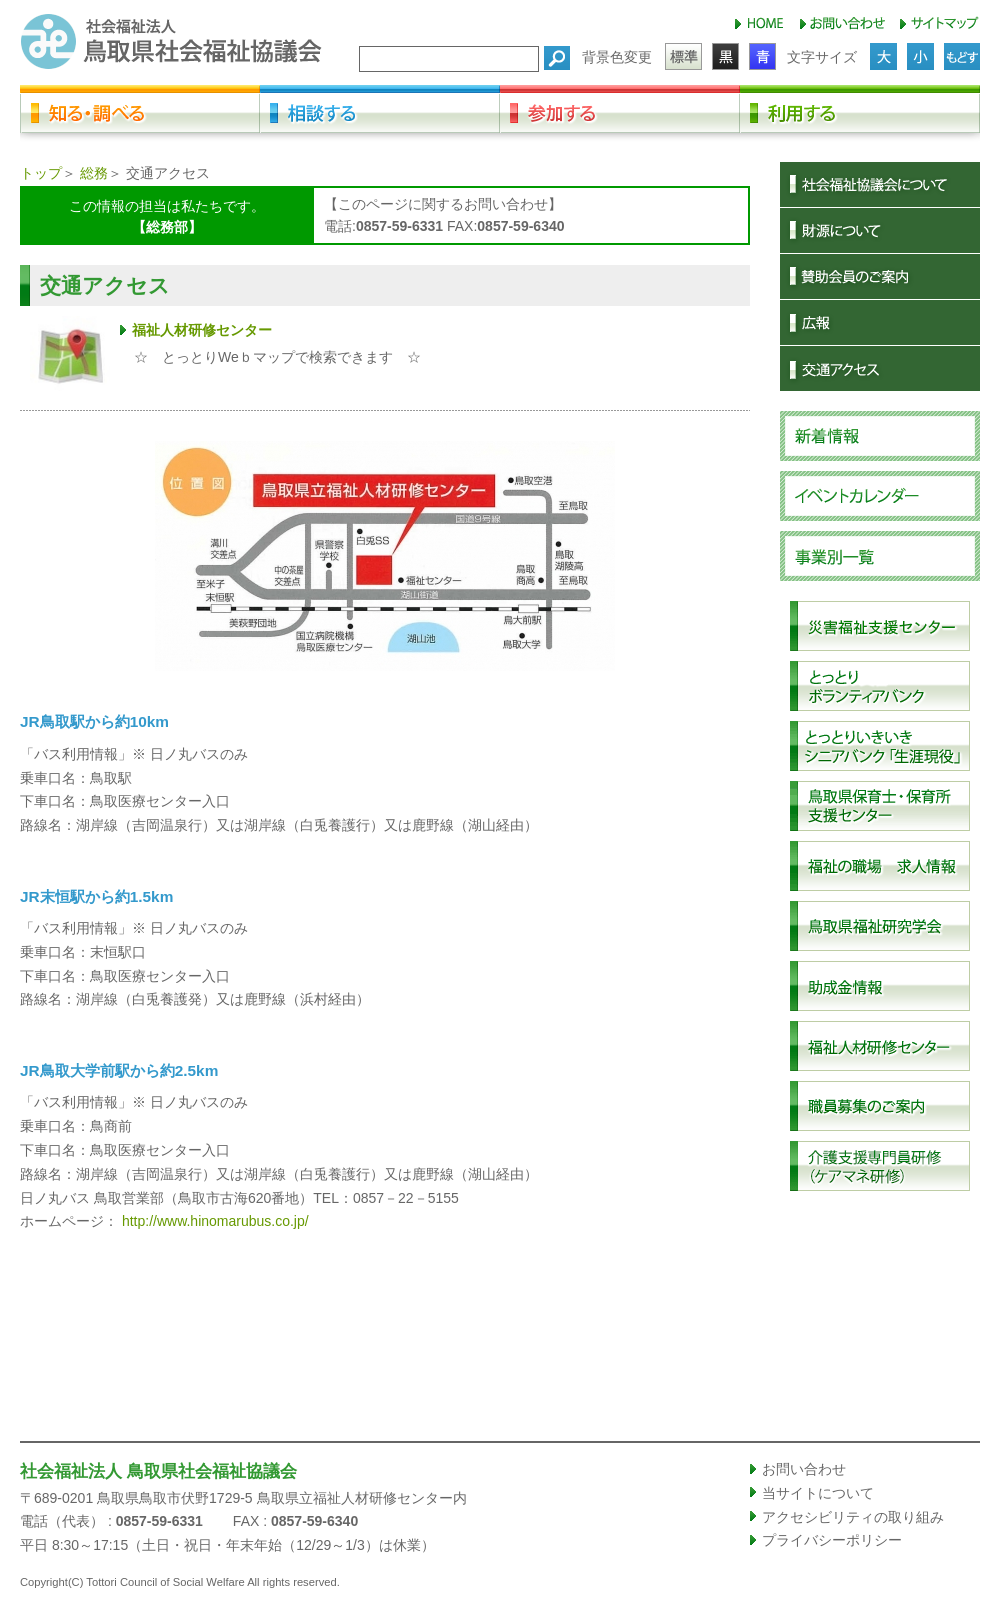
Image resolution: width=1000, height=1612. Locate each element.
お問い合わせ (804, 1469)
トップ (41, 173)
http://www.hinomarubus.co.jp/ (215, 1221)
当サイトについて (818, 1493)
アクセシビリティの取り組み (853, 1517)
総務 (94, 173)
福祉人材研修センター (202, 330)
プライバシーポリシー (832, 1540)
